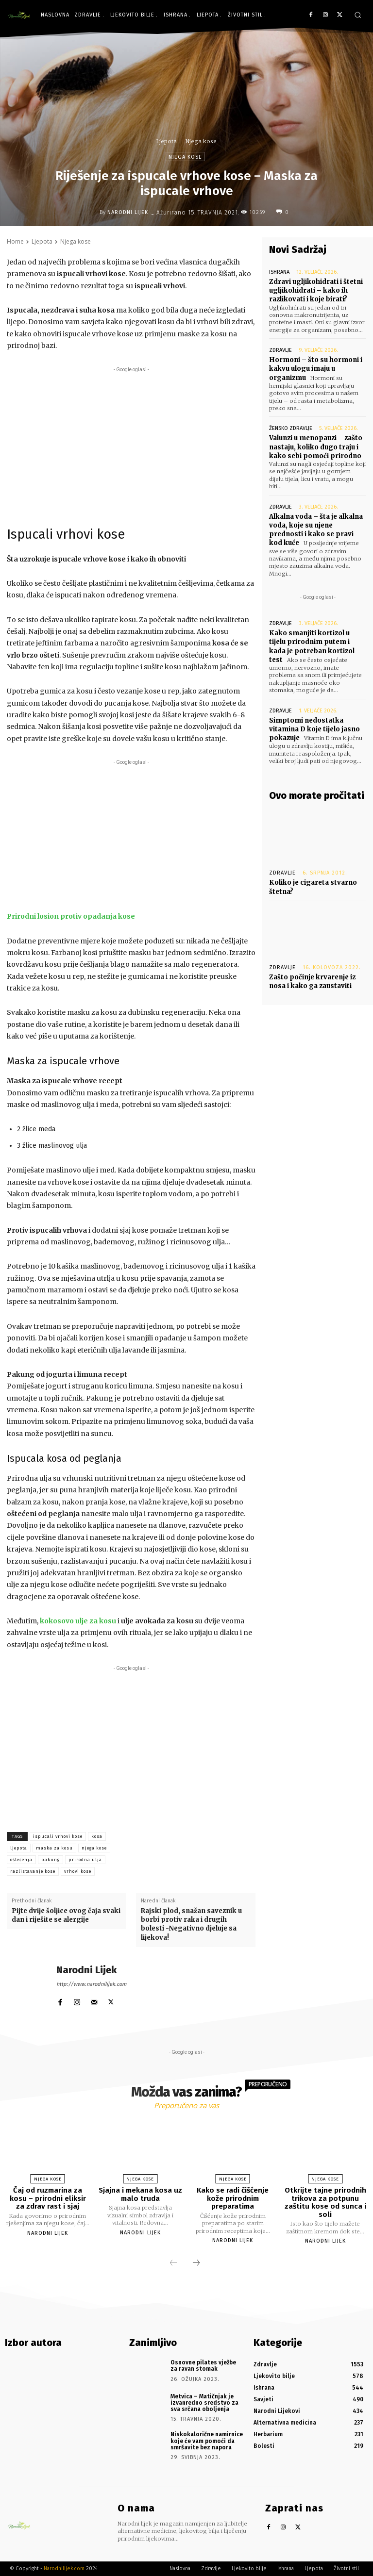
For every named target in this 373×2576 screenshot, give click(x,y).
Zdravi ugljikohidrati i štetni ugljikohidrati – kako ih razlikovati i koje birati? (316, 290)
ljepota (18, 1848)
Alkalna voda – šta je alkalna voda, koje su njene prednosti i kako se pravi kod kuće (316, 529)
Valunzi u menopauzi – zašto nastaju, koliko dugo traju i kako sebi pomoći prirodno (315, 447)
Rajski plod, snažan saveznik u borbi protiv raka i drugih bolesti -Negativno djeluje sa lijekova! (191, 1924)
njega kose (94, 1848)
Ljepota (166, 141)
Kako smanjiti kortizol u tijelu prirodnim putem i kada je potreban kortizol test (312, 646)
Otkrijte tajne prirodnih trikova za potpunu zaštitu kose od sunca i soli (325, 2202)
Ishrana (279, 272)
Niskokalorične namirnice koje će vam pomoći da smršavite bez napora (206, 2440)
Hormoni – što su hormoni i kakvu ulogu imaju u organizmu (315, 368)
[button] (357, 14)
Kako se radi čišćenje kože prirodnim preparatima (233, 2198)
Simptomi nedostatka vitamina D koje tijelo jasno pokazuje (314, 729)
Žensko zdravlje (290, 428)
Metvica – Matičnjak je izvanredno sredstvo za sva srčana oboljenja (204, 2402)
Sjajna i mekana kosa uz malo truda (140, 2194)
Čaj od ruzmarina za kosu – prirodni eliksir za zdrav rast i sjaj (48, 2198)
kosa (96, 1836)
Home (15, 241)
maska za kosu (54, 1848)
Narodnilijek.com (64, 2568)
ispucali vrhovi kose (58, 1836)
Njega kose (201, 141)
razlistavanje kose (32, 1871)
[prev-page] (173, 2263)
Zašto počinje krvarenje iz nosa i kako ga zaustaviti (312, 981)
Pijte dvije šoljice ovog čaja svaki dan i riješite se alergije (66, 1915)
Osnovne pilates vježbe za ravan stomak (203, 2365)
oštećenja (21, 1859)
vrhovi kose (77, 1871)
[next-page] (196, 2263)
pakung (50, 1859)
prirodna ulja (85, 1859)
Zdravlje (280, 350)
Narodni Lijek (127, 212)
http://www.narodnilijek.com (91, 1984)
